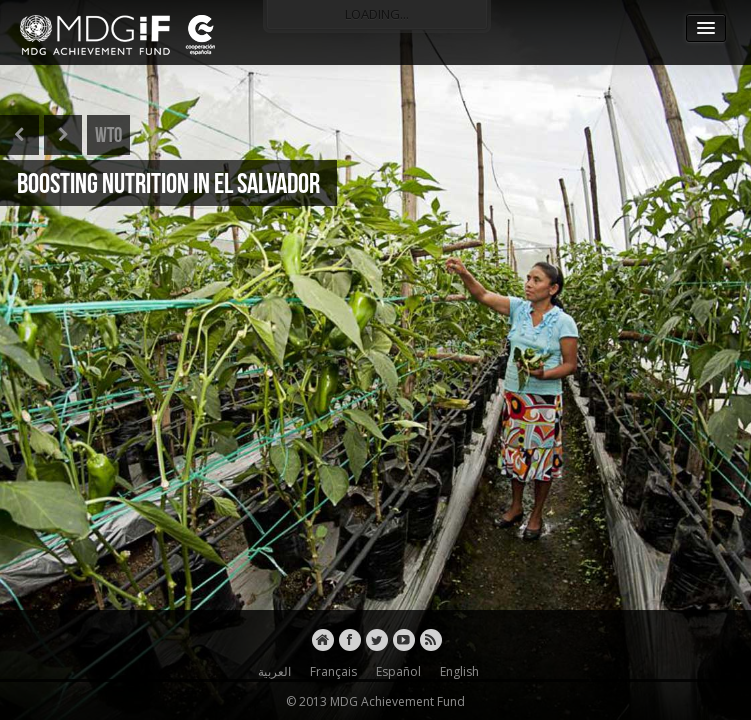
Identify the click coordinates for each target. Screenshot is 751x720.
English (456, 671)
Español (395, 671)
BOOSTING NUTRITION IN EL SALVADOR (168, 183)
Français (330, 671)
